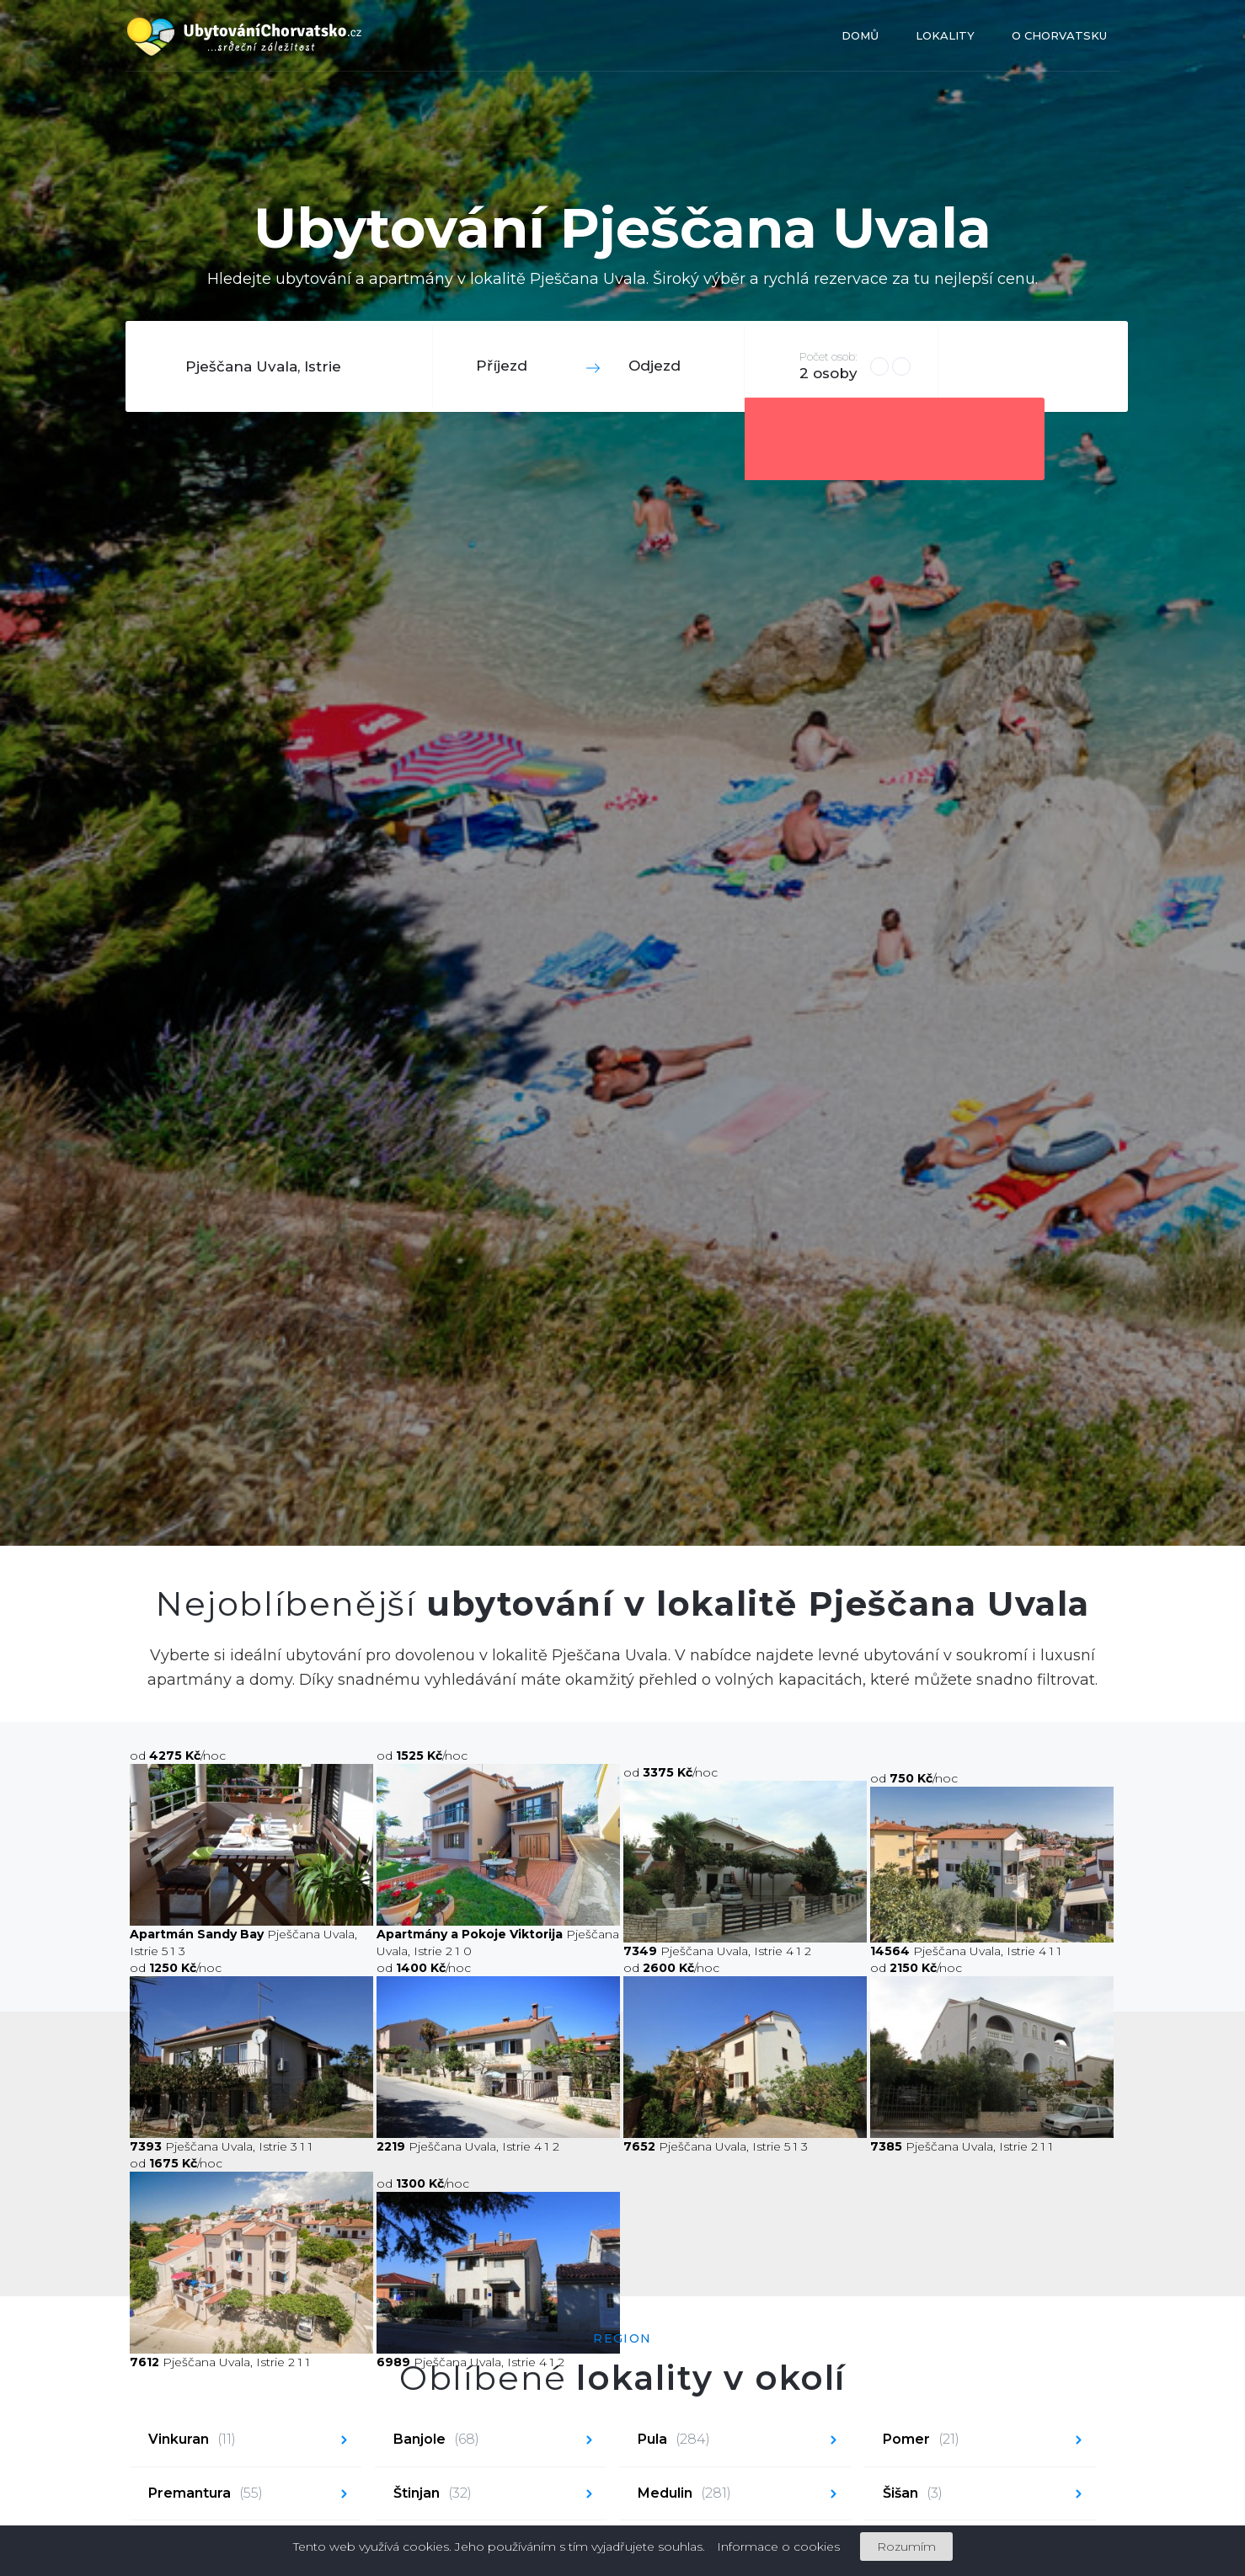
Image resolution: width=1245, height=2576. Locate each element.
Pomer (921, 2440)
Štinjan (432, 2494)
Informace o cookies (778, 2546)
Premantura (205, 2494)
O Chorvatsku (1059, 35)
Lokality (945, 35)
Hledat (1031, 366)
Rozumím (906, 2546)
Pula (674, 2440)
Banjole (436, 2440)
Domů (860, 35)
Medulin (684, 2494)
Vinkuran (192, 2440)
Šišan (913, 2494)
